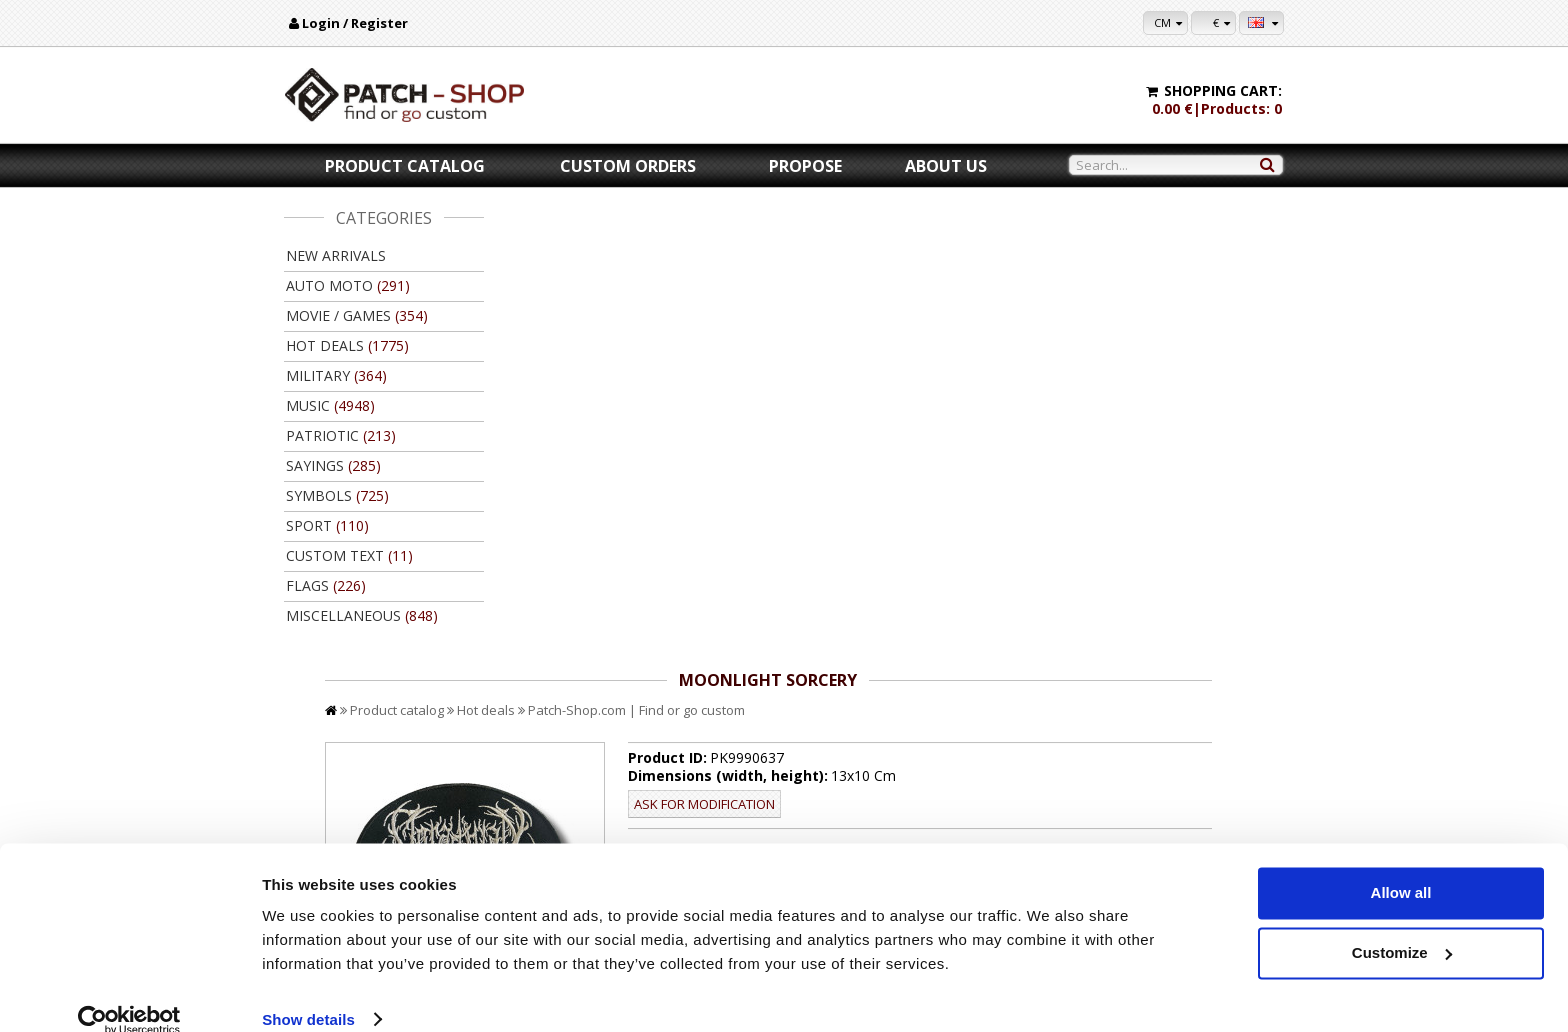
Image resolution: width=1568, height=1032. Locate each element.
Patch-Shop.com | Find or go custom (836, 248)
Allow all (1401, 866)
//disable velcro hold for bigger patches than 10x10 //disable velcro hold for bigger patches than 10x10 (977, 461)
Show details (308, 992)
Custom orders (628, 166)
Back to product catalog (1193, 738)
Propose (805, 166)
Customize (1402, 925)
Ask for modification (859, 342)
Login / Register (355, 23)
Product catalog (405, 166)
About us (946, 166)
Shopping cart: (1223, 90)
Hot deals (686, 248)
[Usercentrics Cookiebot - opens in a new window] (129, 993)
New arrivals (336, 255)
